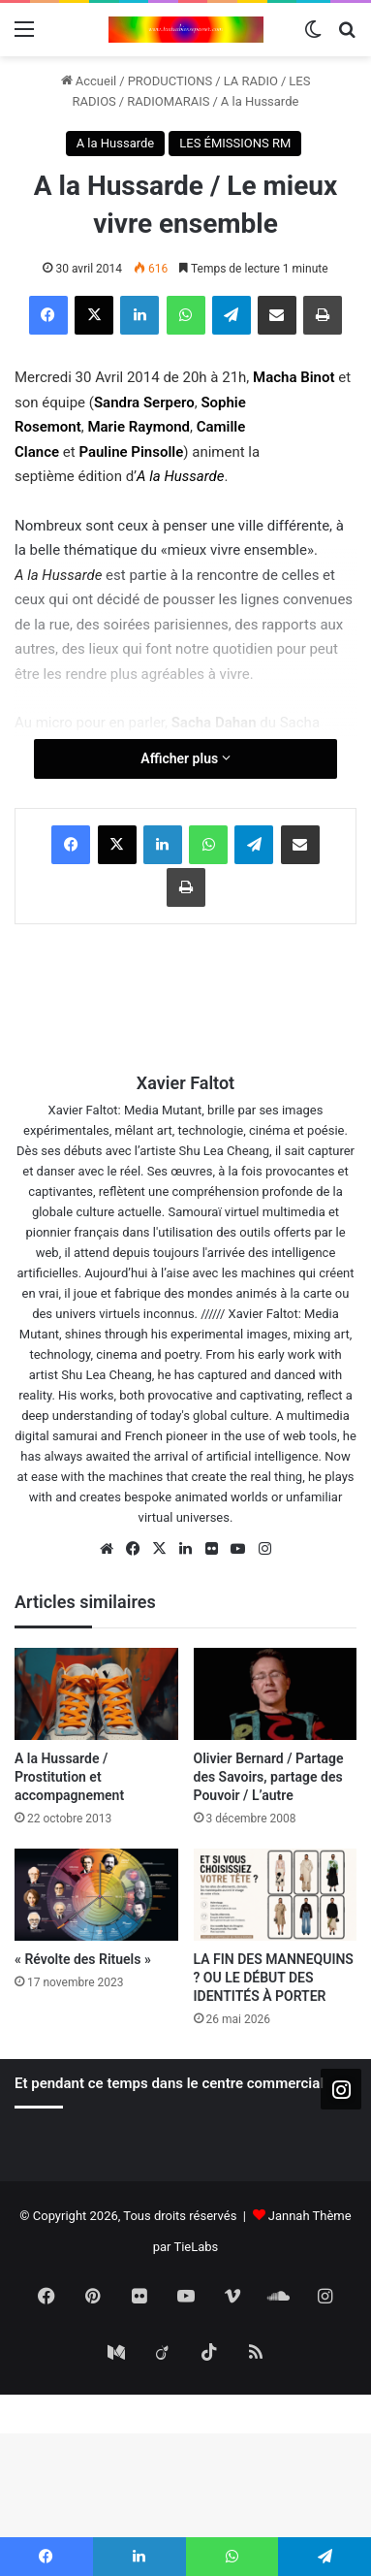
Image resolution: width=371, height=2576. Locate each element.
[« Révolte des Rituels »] (96, 1895)
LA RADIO (251, 81)
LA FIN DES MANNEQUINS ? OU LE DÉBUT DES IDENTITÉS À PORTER (274, 1977)
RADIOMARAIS (168, 101)
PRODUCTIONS (170, 81)
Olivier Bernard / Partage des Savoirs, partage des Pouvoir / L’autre (269, 1777)
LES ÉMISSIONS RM (235, 143)
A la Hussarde (260, 101)
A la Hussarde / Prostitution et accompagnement (69, 1777)
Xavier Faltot (185, 1083)
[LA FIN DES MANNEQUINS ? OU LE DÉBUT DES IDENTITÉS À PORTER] (275, 1895)
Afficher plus (185, 758)
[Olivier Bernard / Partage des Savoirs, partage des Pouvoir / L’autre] (275, 1694)
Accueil (89, 81)
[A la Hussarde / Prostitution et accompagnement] (96, 1694)
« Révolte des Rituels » (83, 1959)
